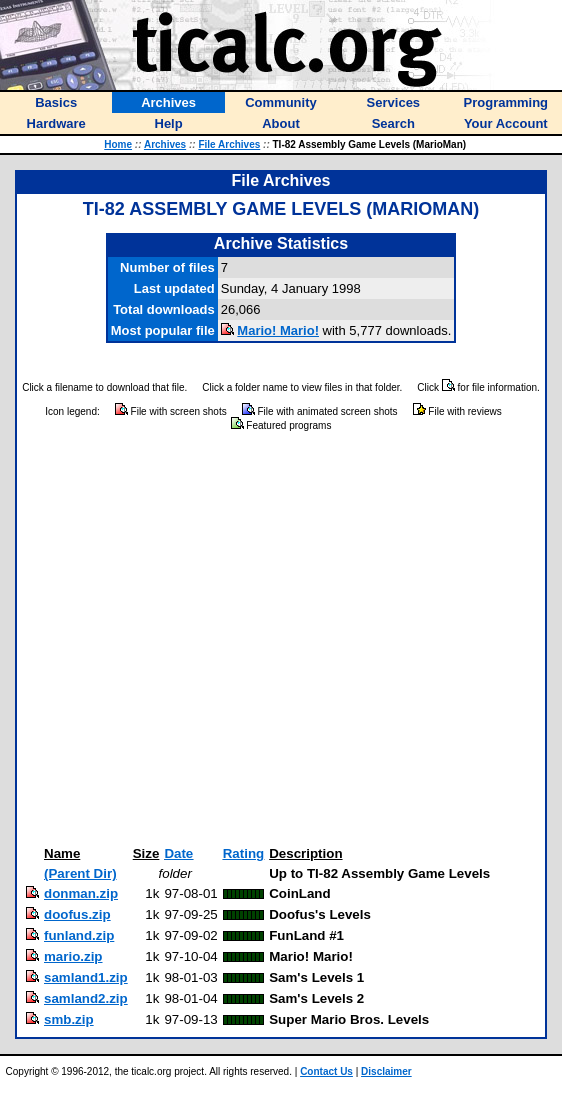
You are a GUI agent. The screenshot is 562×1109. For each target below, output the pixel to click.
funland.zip (79, 935)
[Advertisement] (187, 639)
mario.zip (73, 956)
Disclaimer (386, 1071)
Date (178, 853)
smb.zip (69, 1019)
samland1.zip (86, 977)
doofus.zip (77, 914)
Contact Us (326, 1071)
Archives (165, 144)
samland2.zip (86, 998)
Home (118, 144)
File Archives (229, 144)
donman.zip (81, 893)
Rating (243, 853)
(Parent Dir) (80, 873)
